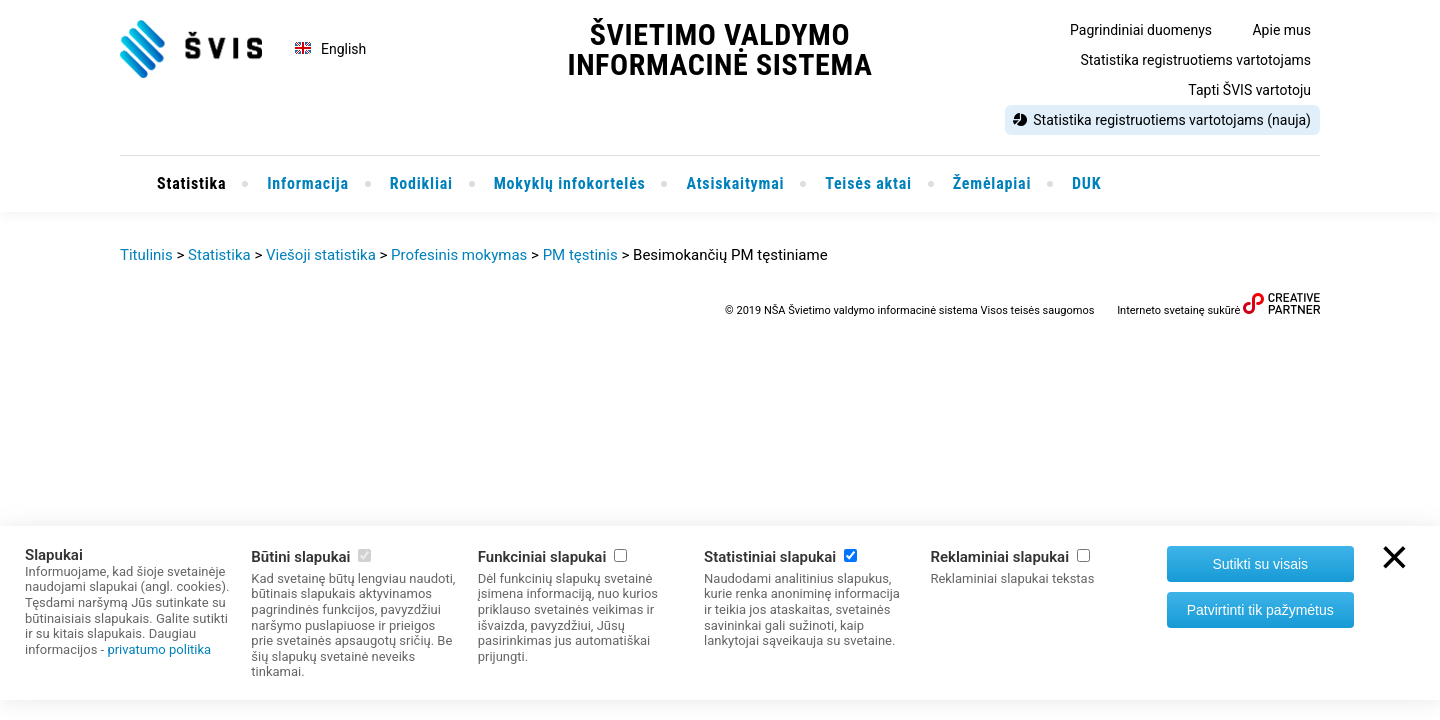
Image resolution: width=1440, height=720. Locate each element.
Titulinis (146, 255)
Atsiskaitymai (735, 183)
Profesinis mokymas (459, 255)
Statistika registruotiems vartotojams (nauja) (1172, 120)
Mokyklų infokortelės (570, 183)
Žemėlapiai (992, 183)
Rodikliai (421, 183)
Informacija (308, 183)
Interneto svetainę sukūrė (1178, 310)
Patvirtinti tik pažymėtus (1260, 610)
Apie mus (1281, 30)
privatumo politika (159, 649)
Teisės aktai (868, 183)
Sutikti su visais (1260, 564)
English (343, 49)
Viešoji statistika (321, 255)
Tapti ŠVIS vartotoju (1249, 90)
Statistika (191, 183)
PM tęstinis (580, 255)
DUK (1086, 183)
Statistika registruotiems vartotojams (1195, 60)
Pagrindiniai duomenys (1141, 30)
